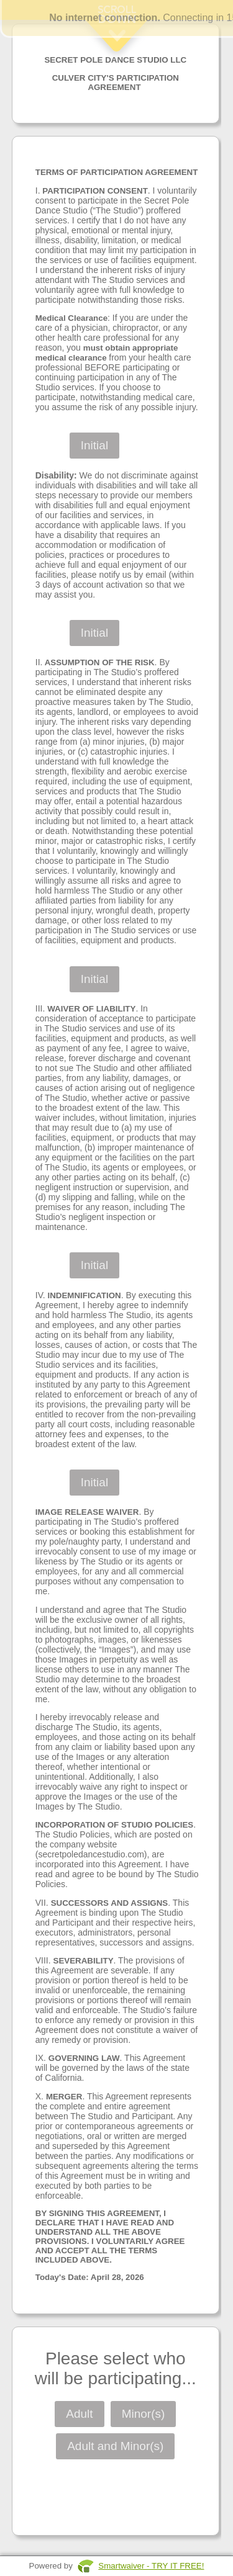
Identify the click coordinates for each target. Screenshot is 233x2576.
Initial (94, 445)
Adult (79, 2413)
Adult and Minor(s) (115, 2446)
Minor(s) (143, 2413)
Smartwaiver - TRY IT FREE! (151, 2565)
